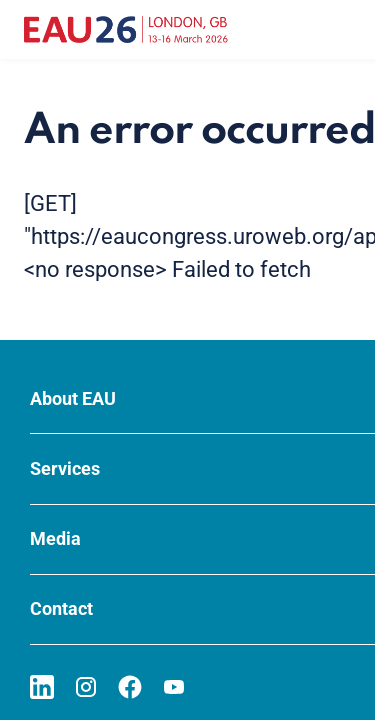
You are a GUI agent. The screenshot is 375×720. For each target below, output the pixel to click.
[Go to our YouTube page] (174, 687)
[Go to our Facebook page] (130, 687)
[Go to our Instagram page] (86, 687)
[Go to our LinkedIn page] (42, 687)
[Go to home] (126, 30)
